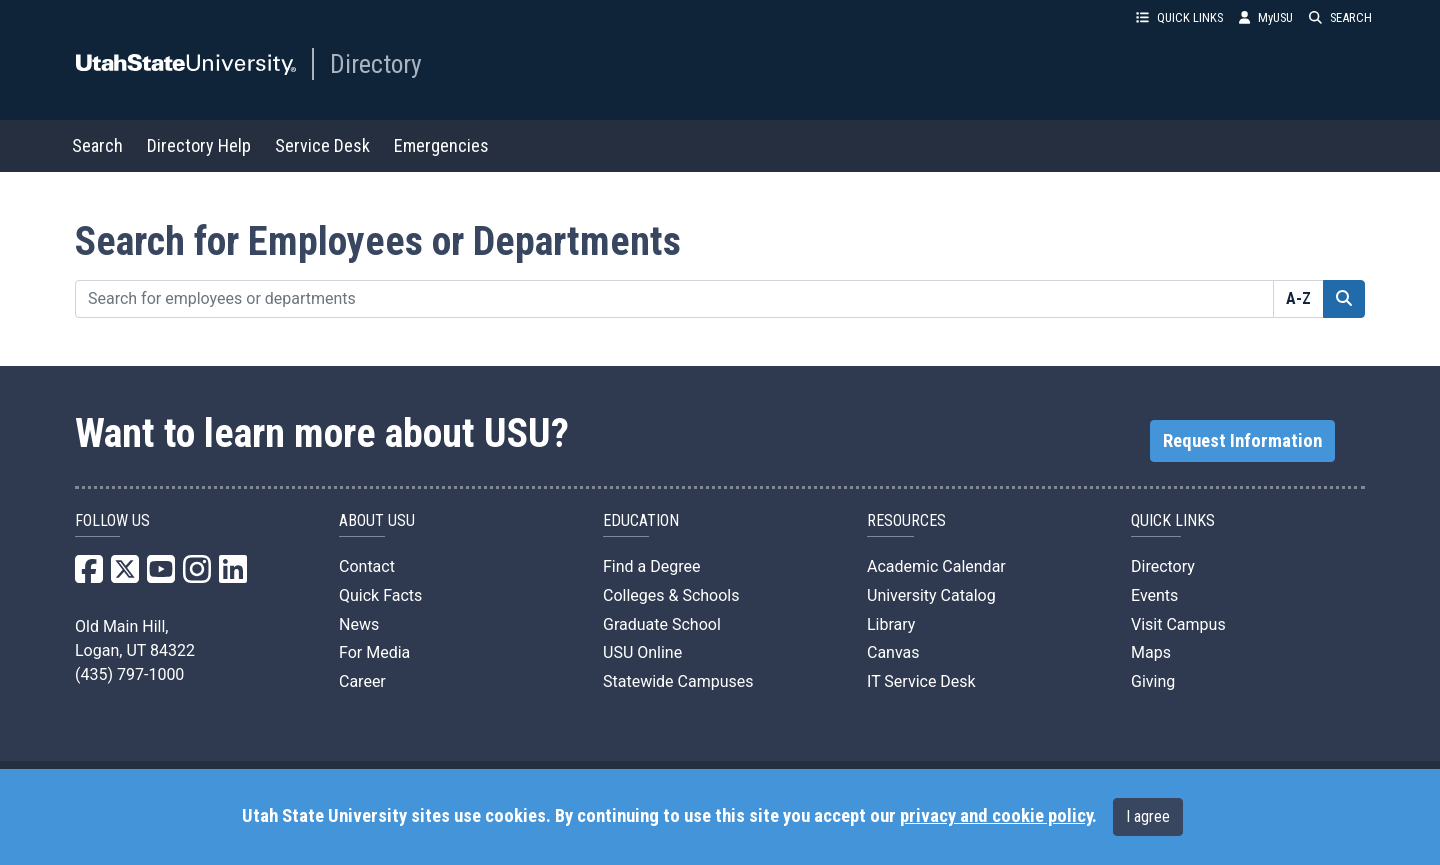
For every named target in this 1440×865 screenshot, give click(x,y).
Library (891, 624)
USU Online (642, 652)
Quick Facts (380, 595)
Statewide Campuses (678, 681)
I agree (1148, 816)
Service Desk (322, 145)
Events (1154, 595)
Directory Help (199, 145)
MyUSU (1266, 17)
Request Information (1242, 441)
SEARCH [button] (1340, 17)
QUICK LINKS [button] (1179, 17)
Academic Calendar (936, 566)
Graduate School (662, 624)
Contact (367, 566)
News (359, 624)
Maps (1151, 652)
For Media (374, 652)
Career (362, 681)
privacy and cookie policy (996, 816)
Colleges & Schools (671, 595)
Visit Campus (1178, 624)
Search (97, 145)
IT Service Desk (921, 681)
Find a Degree (651, 566)
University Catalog (931, 595)
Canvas (893, 652)
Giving (1153, 681)
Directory (376, 64)
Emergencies (441, 145)
